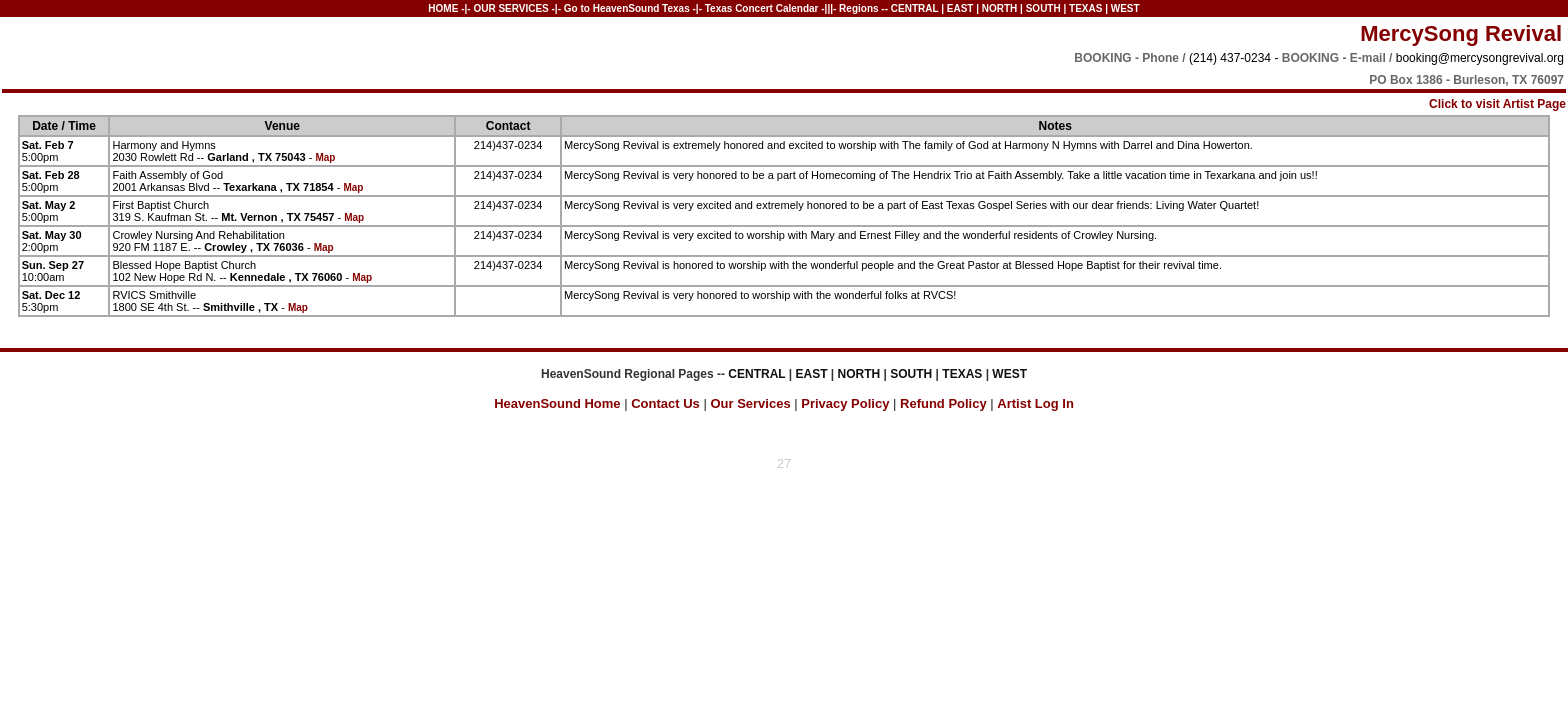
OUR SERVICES (510, 8)
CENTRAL (915, 8)
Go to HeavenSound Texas (627, 8)
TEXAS (1085, 8)
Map (325, 157)
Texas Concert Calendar (762, 8)
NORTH (1000, 8)
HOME (443, 8)
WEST (1125, 8)
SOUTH (1043, 8)
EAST (960, 8)
